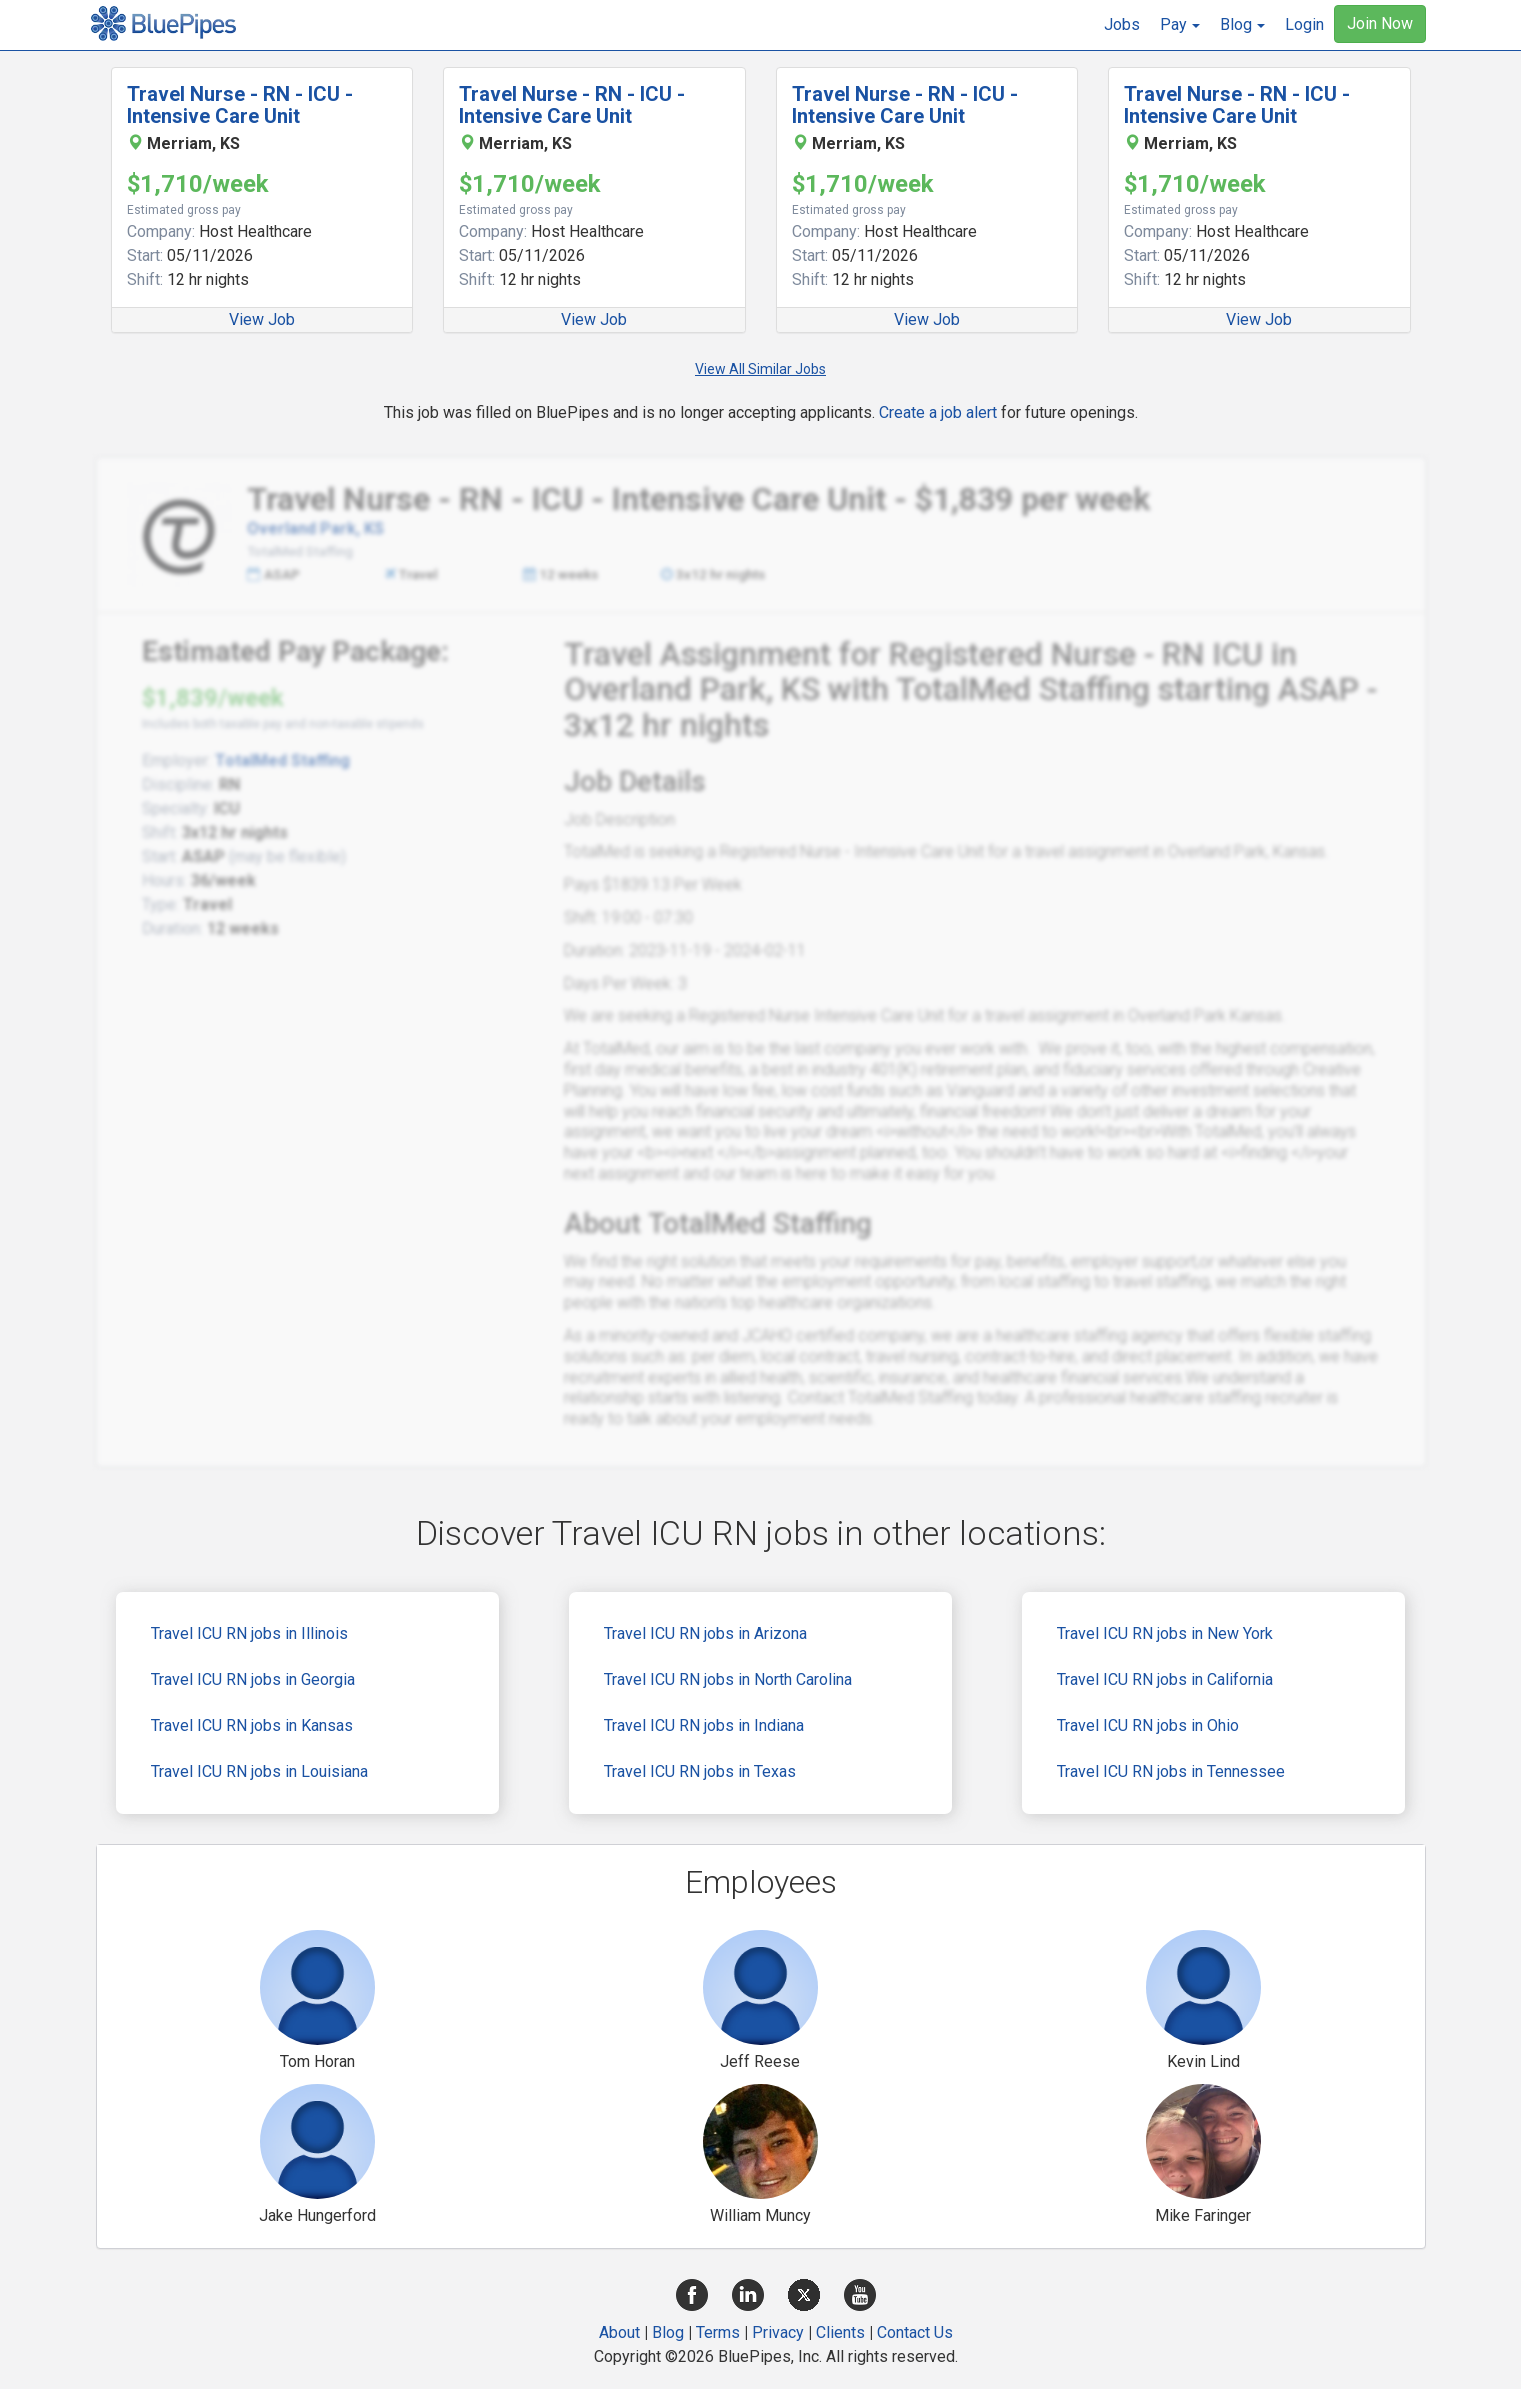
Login (1304, 24)
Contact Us (915, 2332)
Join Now (1380, 23)
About (619, 2332)
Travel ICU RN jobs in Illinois (249, 1633)
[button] (1180, 25)
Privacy (778, 2332)
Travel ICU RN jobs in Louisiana (259, 1771)
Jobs (1122, 24)
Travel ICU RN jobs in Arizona (705, 1633)
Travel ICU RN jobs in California (1165, 1679)
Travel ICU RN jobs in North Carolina (728, 1679)
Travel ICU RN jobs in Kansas (252, 1725)
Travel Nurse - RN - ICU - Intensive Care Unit (240, 105)
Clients (840, 2332)
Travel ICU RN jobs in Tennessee (1171, 1771)
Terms (718, 2332)
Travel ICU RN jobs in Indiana (704, 1725)
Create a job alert (938, 412)
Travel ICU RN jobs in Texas (700, 1771)
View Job (262, 319)
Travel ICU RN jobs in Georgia (253, 1679)
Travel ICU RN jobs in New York (1165, 1633)
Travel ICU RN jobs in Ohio (1148, 1725)
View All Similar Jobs (760, 369)
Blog (668, 2332)
